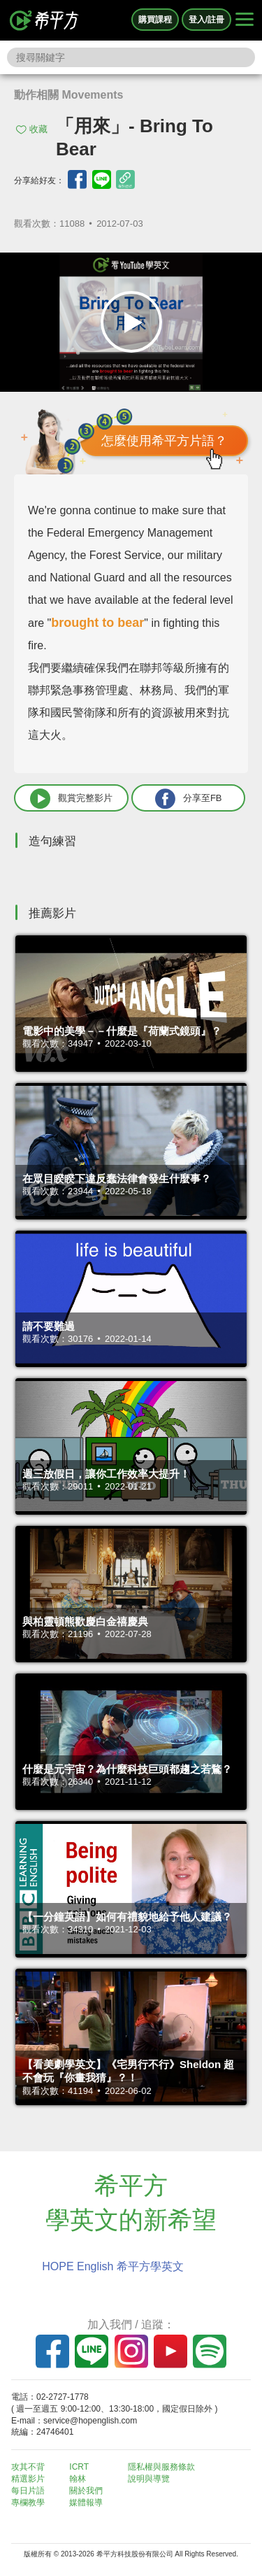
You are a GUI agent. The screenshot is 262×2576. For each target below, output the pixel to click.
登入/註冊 (206, 19)
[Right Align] (244, 20)
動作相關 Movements (68, 95)
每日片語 (28, 2491)
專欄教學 (28, 2502)
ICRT (79, 2467)
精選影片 (28, 2479)
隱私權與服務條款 (161, 2467)
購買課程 (155, 19)
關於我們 (86, 2491)
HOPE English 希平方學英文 (113, 2266)
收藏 (38, 129)
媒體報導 (86, 2502)
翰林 (77, 2479)
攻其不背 (28, 2467)
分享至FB (188, 798)
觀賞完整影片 (71, 798)
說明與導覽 (149, 2479)
